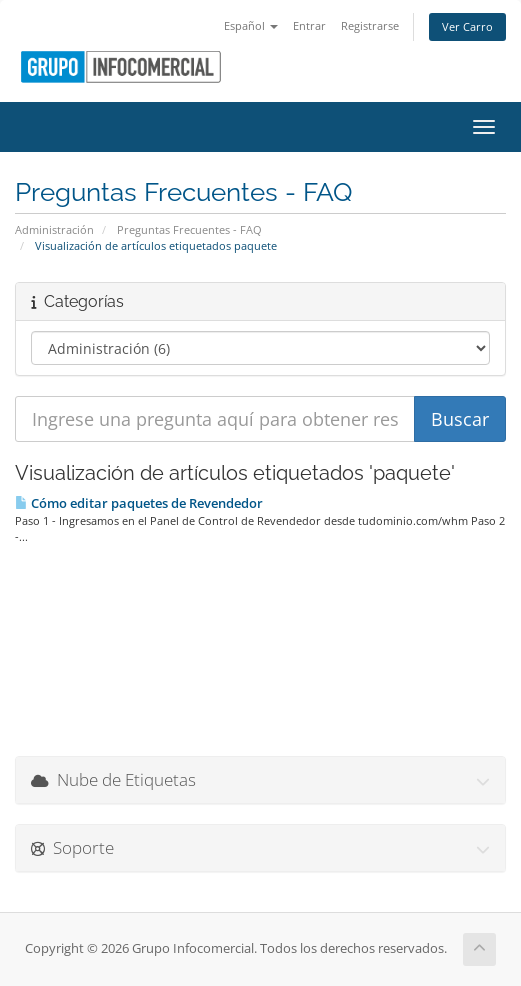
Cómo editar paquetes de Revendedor (139, 503)
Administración (54, 229)
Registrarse (370, 25)
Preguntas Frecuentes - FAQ (189, 229)
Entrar (309, 25)
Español (251, 25)
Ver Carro (467, 26)
